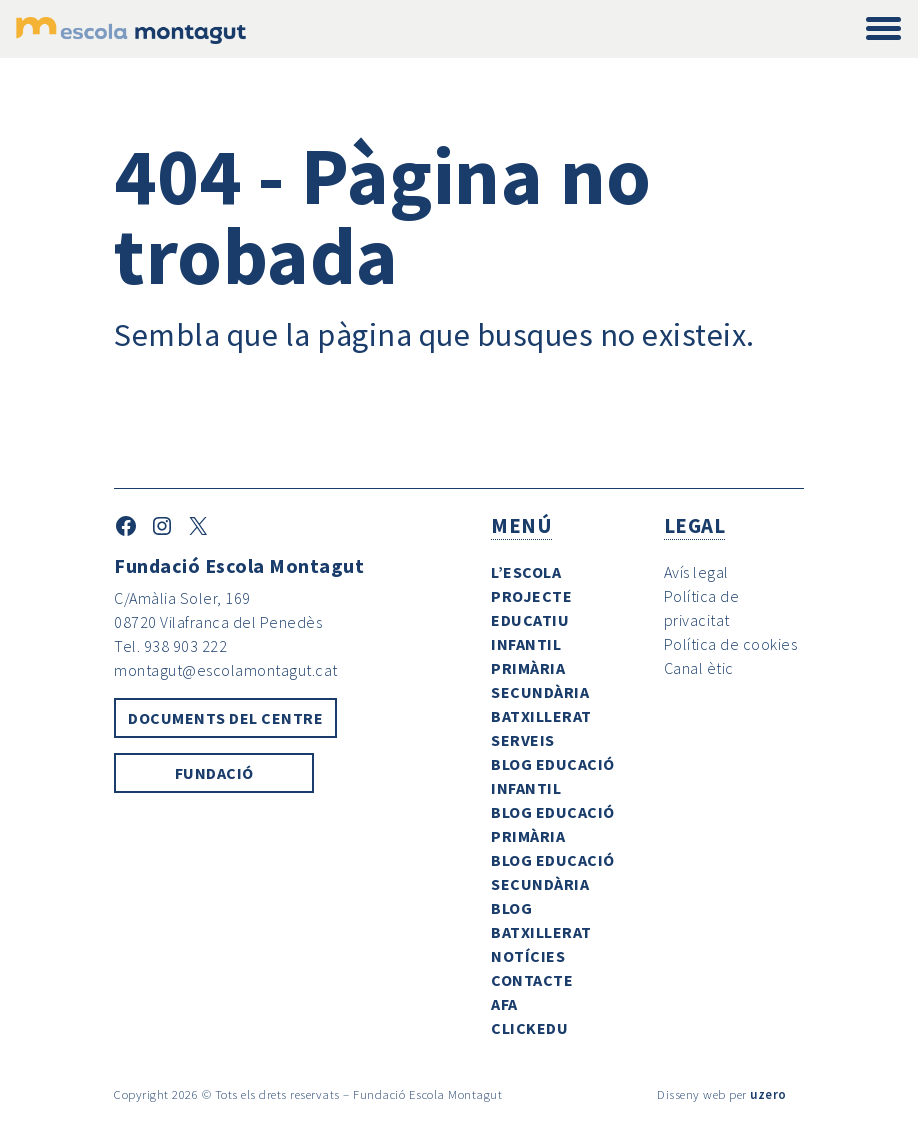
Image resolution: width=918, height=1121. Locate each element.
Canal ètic (699, 668)
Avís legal (696, 572)
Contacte (532, 980)
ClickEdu (529, 1028)
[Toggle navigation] (883, 29)
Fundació (214, 773)
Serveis (523, 740)
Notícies (528, 956)
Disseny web (691, 1094)
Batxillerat (541, 716)
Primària (528, 668)
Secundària (540, 692)
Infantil (526, 644)
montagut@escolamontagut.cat (226, 670)
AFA (504, 1004)
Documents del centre (225, 718)
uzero (768, 1094)
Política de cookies (731, 644)
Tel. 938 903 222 (170, 646)
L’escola (526, 572)
